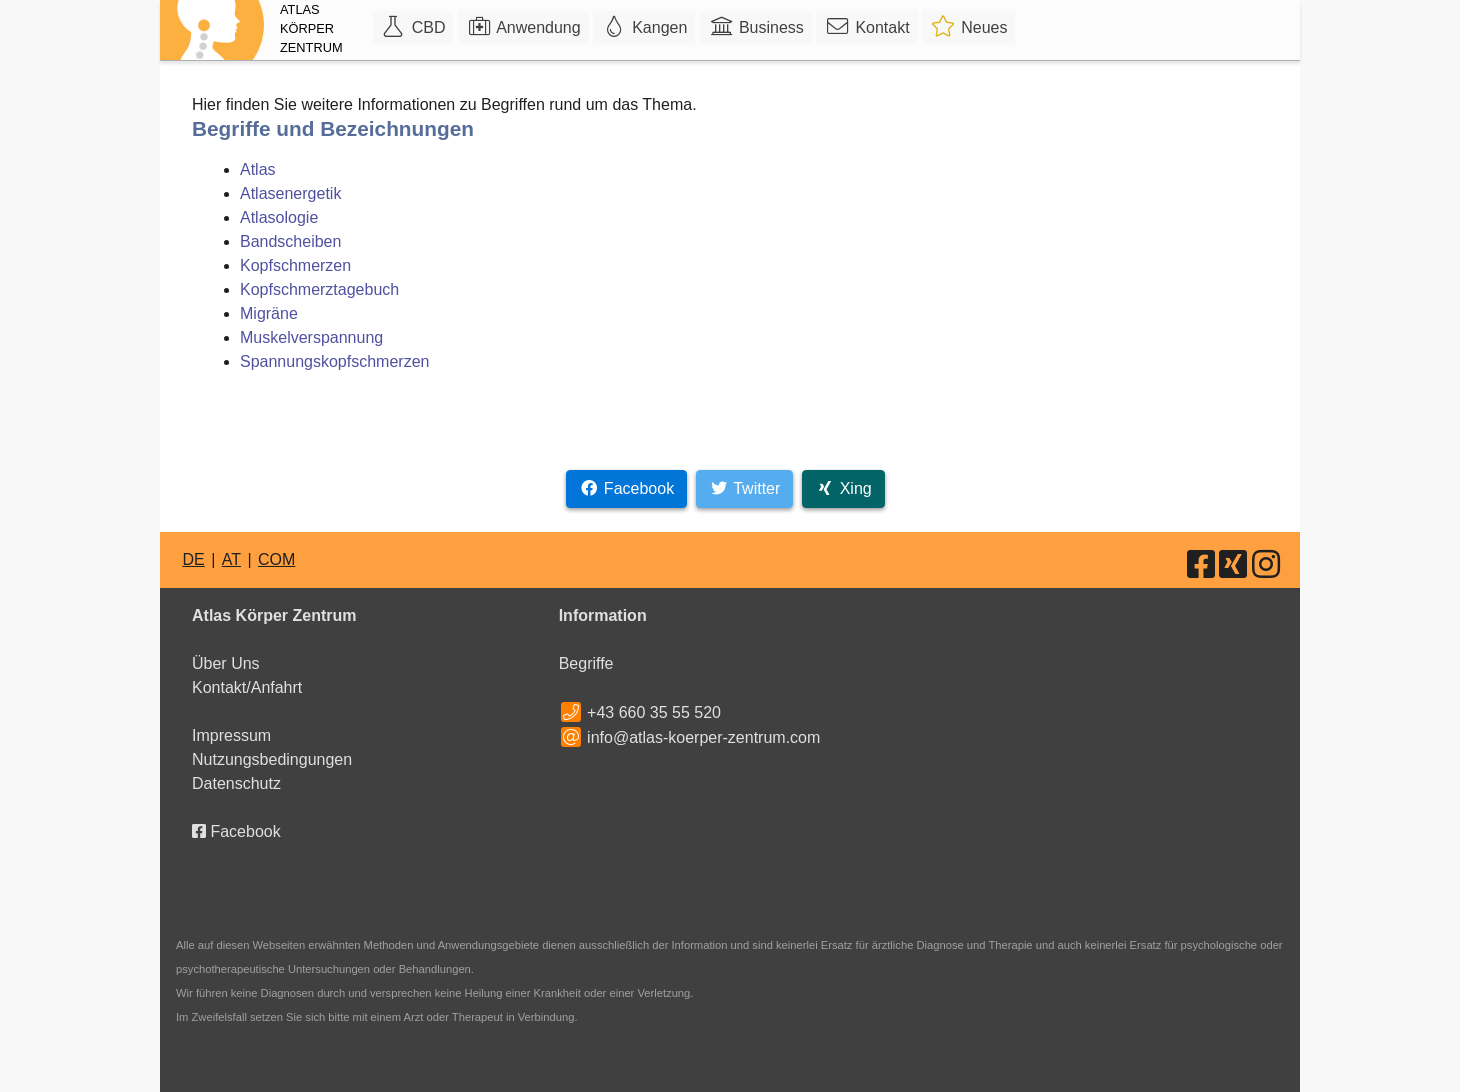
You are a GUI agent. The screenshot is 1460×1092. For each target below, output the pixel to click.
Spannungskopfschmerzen (334, 361)
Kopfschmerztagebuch (319, 289)
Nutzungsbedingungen (272, 759)
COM (276, 559)
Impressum (231, 735)
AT (231, 559)
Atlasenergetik (290, 193)
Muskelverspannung (311, 337)
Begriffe (586, 663)
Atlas (258, 169)
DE (193, 559)
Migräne (269, 313)
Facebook (236, 831)
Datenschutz (236, 783)
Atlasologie (279, 217)
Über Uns (226, 663)
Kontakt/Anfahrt (247, 687)
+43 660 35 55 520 (654, 712)
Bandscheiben (290, 241)
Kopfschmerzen (295, 265)
